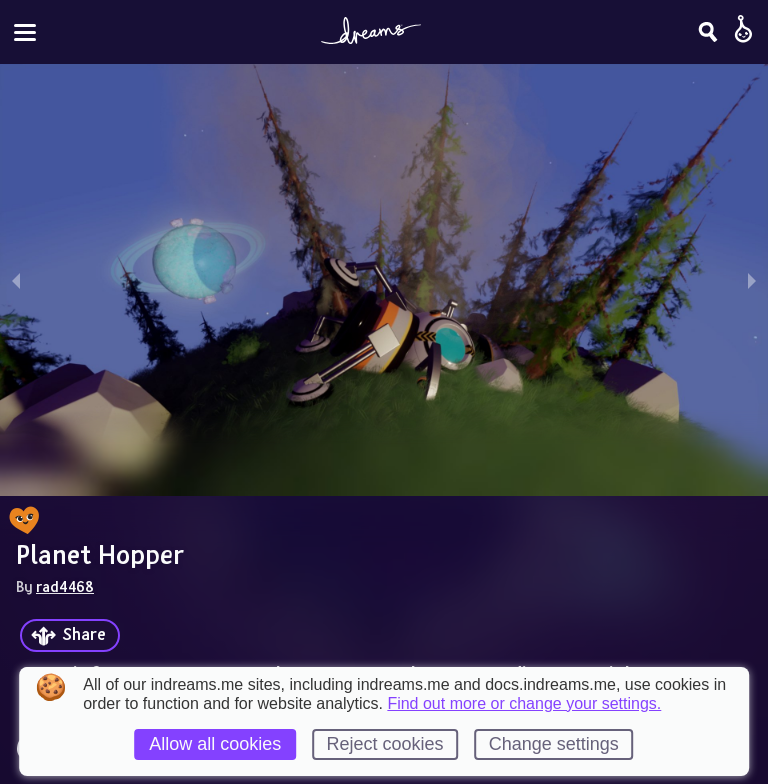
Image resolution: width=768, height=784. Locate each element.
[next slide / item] (752, 280)
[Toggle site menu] (25, 32)
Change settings (554, 744)
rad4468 (65, 586)
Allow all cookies (215, 744)
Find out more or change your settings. (524, 704)
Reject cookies (384, 744)
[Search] (708, 32)
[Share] (70, 635)
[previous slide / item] (16, 280)
